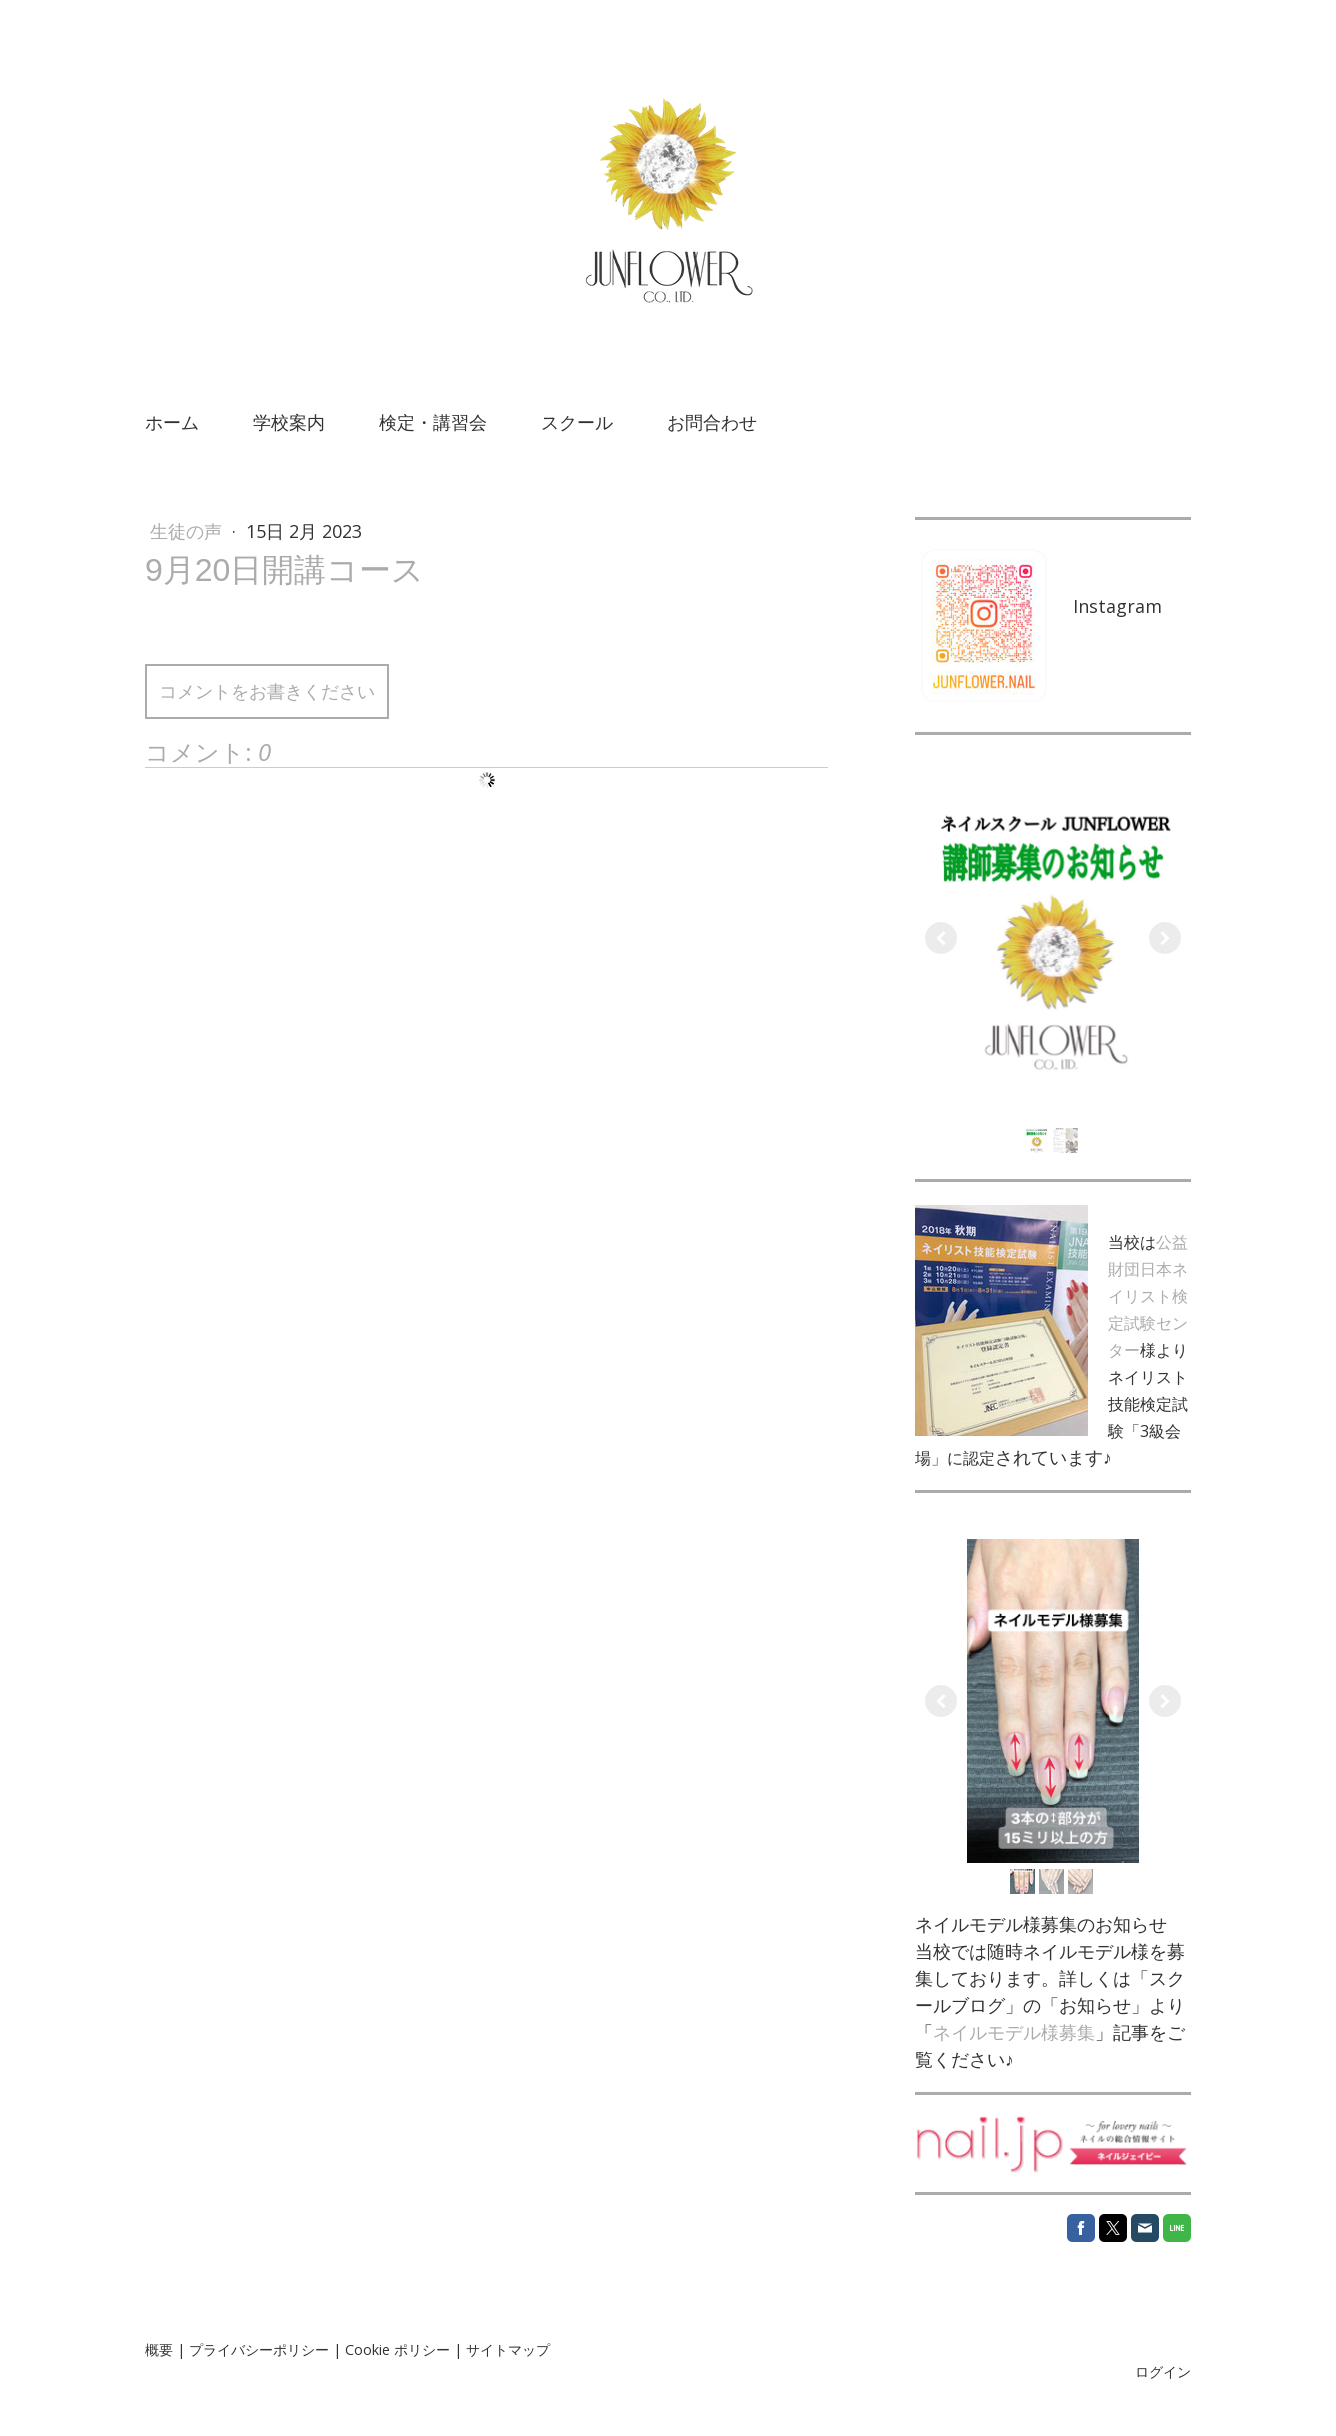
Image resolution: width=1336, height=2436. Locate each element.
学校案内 (289, 422)
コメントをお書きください (267, 691)
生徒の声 (188, 531)
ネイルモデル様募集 (1014, 2032)
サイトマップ (508, 2349)
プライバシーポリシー (259, 2349)
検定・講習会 (433, 422)
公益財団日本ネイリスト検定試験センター (1148, 1296)
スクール (577, 422)
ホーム (172, 422)
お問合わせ (712, 422)
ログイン (1163, 2371)
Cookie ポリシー (397, 2349)
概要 (159, 2349)
